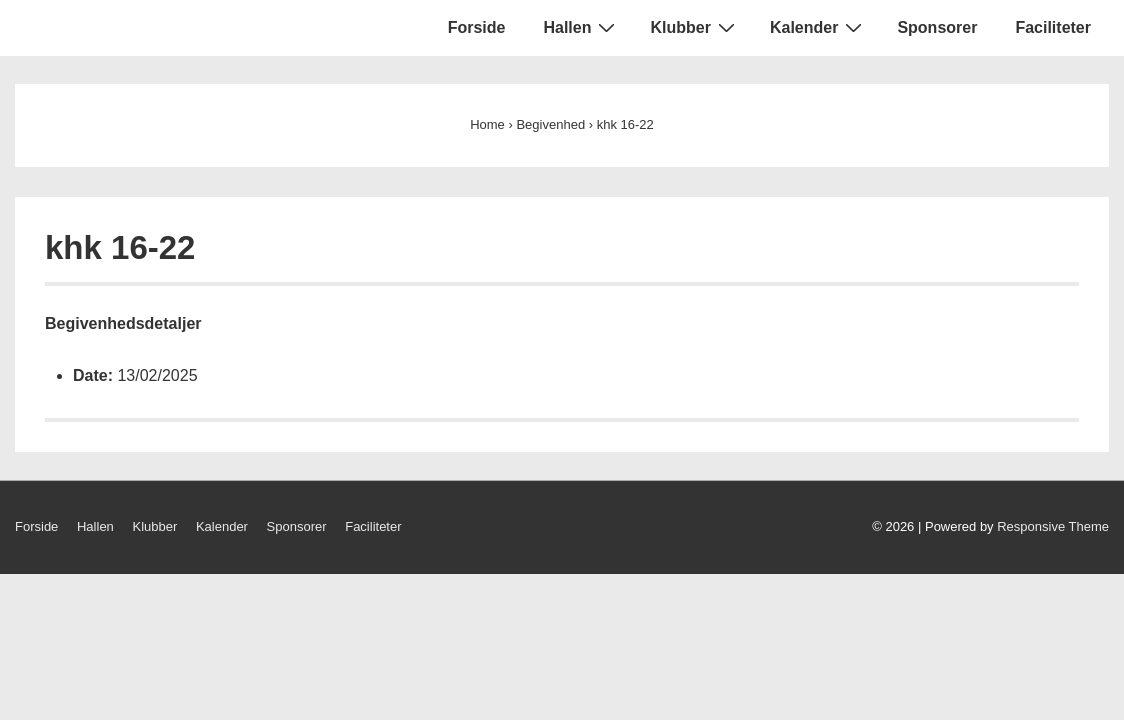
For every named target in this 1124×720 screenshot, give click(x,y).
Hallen (581, 27)
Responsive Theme (1053, 526)
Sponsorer (937, 27)
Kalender (818, 27)
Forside (477, 27)
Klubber (694, 27)
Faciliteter (1053, 27)
